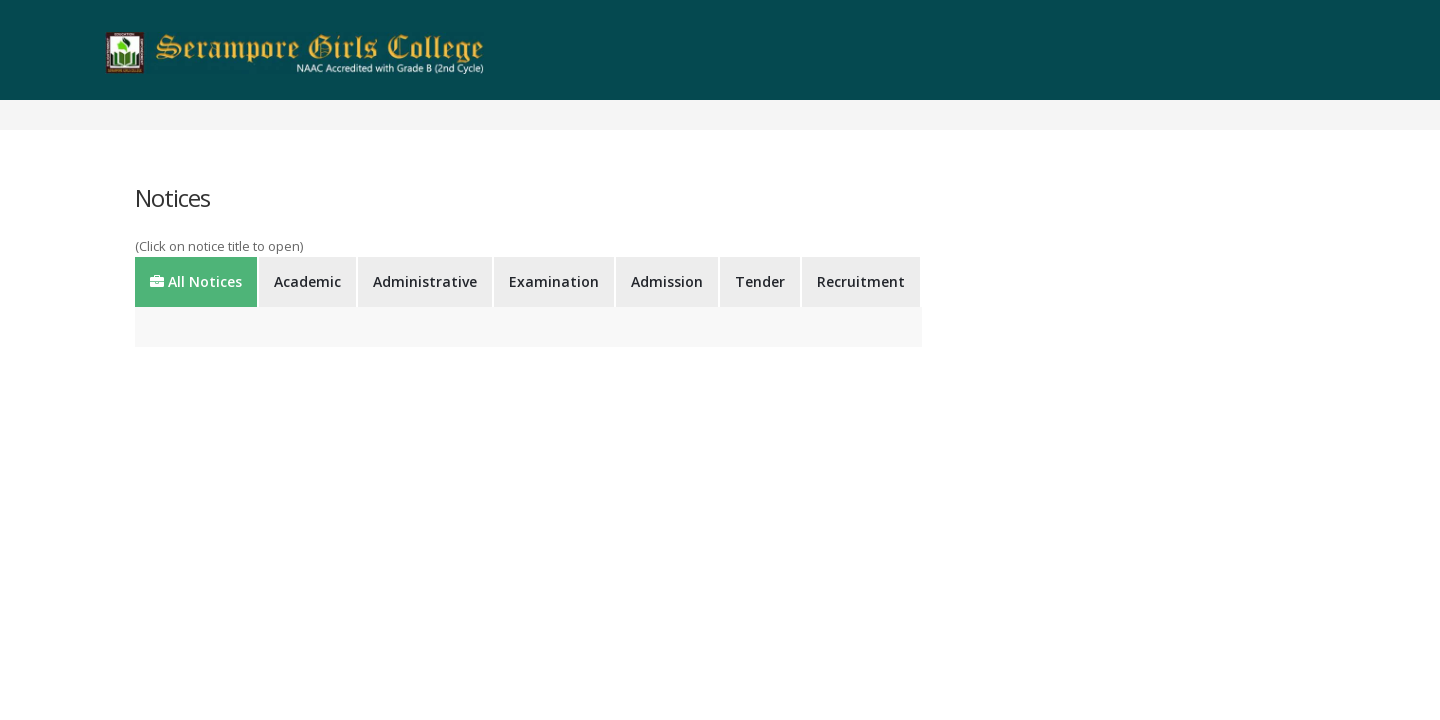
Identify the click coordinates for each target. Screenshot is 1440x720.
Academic (307, 281)
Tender (760, 281)
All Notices (196, 281)
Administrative (425, 281)
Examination (554, 281)
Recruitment (861, 281)
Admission (667, 281)
